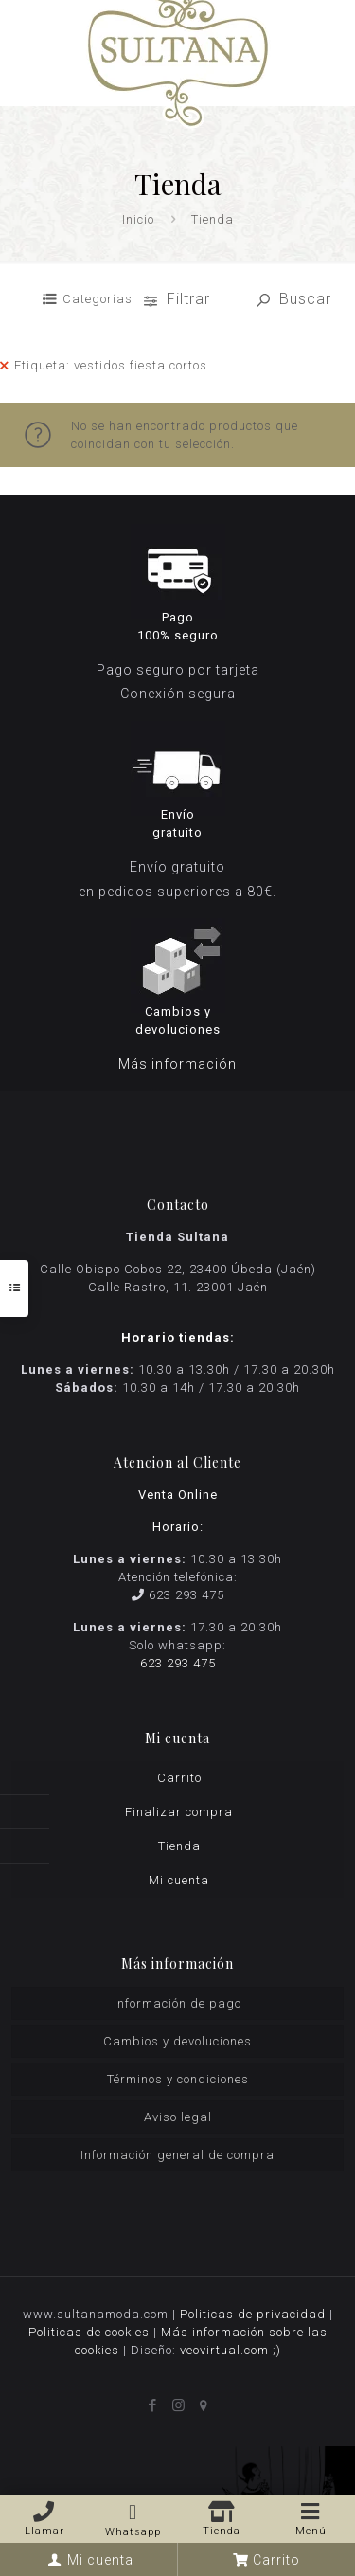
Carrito (179, 1778)
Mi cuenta (179, 1880)
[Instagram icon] (177, 2405)
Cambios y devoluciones (177, 2041)
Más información (177, 1064)
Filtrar (179, 299)
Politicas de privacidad (253, 2314)
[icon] (203, 2405)
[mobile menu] (329, 28)
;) (277, 2350)
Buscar (294, 299)
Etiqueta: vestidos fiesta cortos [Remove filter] (110, 365)
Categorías (97, 299)
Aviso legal (178, 2117)
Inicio (138, 219)
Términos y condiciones (178, 2079)
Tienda (179, 1846)
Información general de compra (177, 2155)
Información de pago (177, 2003)
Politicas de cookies (89, 2332)
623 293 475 (186, 1595)
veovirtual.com (226, 2350)
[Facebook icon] (152, 2405)
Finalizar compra (179, 1812)
